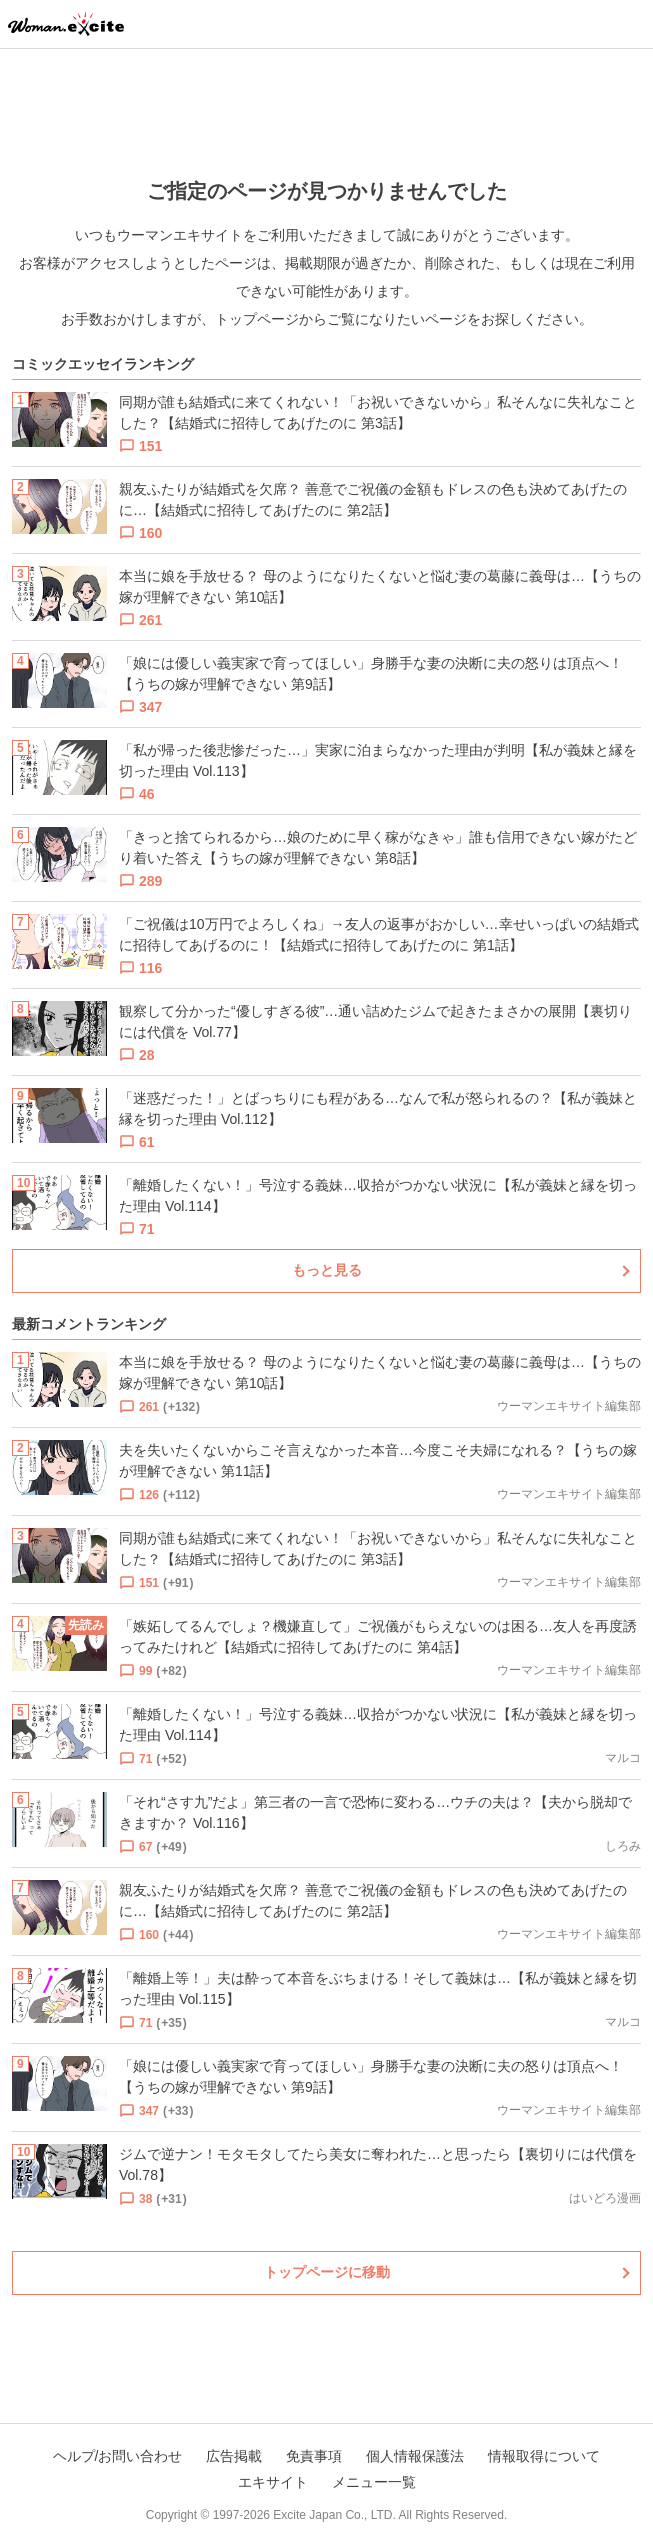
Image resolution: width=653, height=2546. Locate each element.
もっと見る (327, 1270)
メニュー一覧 (374, 2482)
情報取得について (544, 2456)
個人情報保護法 (415, 2456)
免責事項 (314, 2456)
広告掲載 (234, 2456)
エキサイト (273, 2482)
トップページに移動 (327, 2272)
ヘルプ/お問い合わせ (118, 2456)
